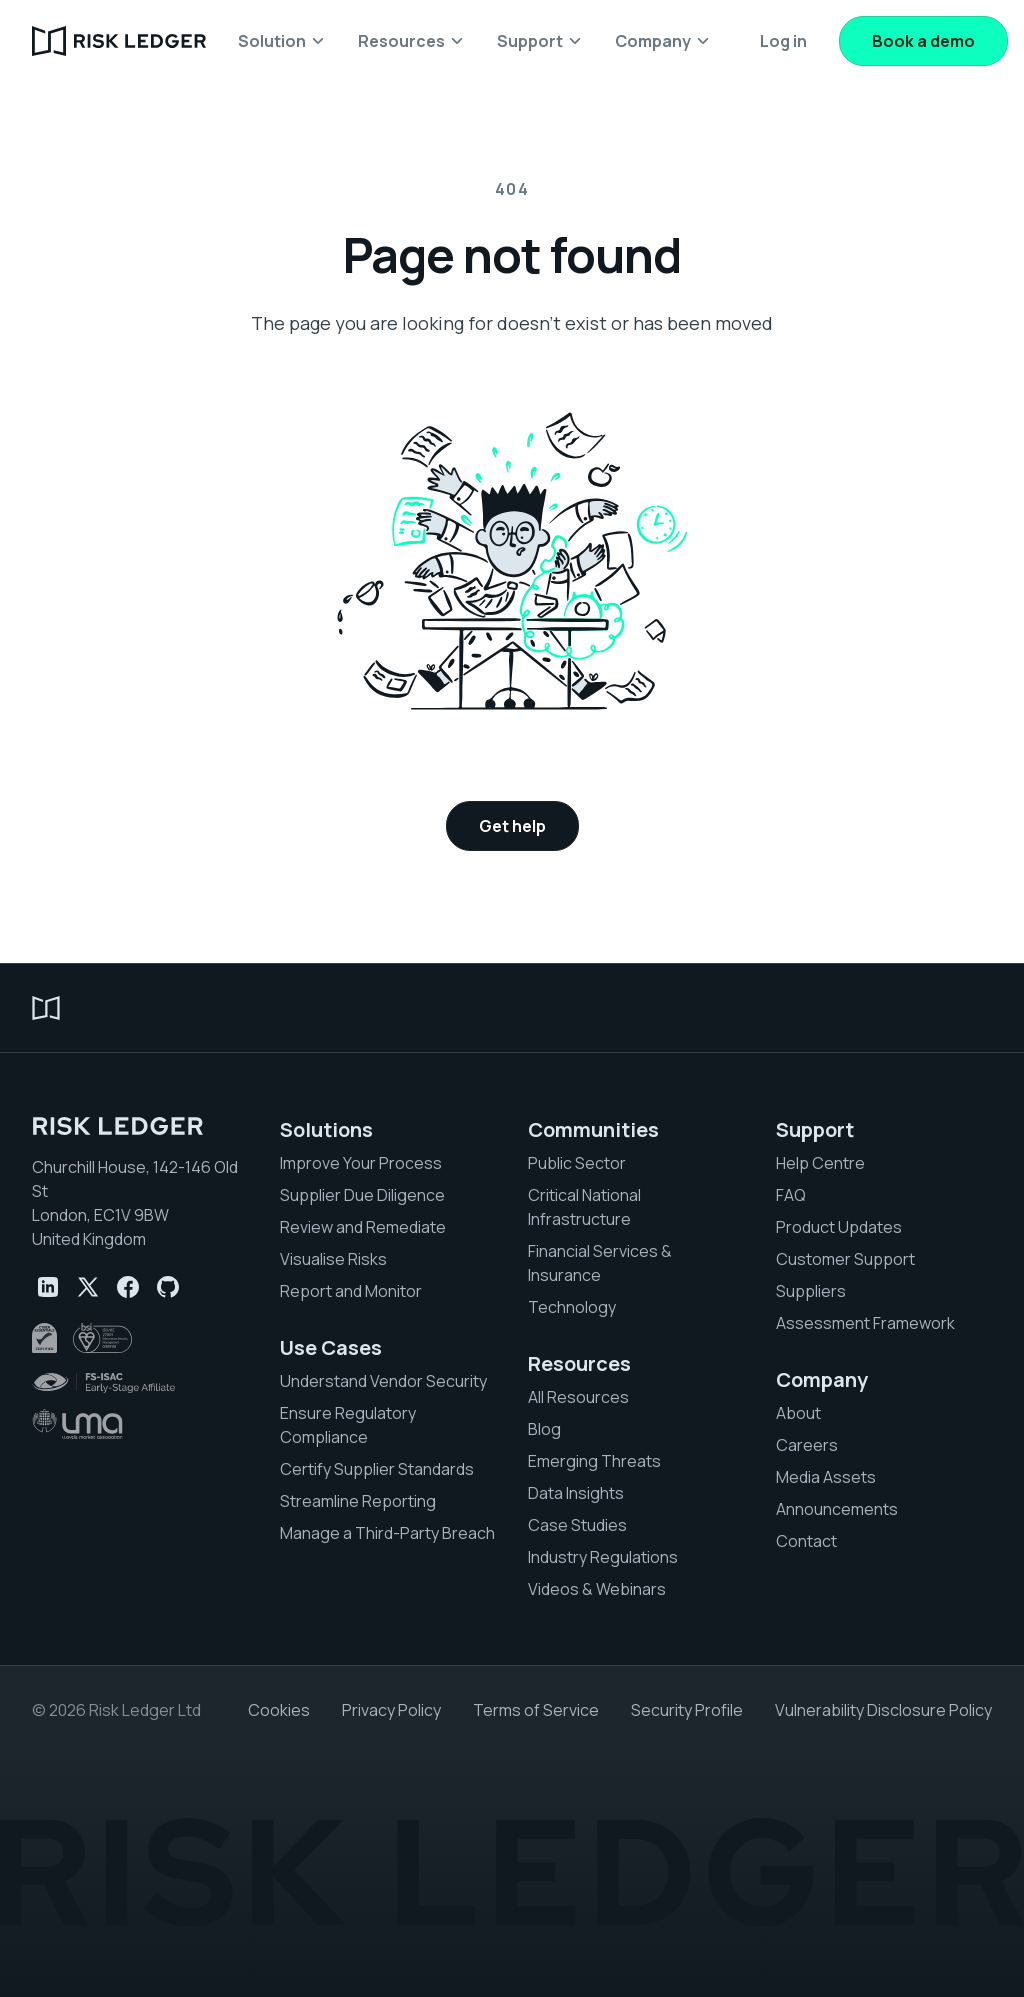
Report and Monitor (351, 1291)
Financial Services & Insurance (600, 1263)
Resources (579, 1364)
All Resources (578, 1397)
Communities (593, 1130)
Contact (806, 1541)
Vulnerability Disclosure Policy (883, 1710)
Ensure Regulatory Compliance (348, 1425)
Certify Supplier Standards (377, 1469)
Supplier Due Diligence (362, 1195)
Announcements (837, 1509)
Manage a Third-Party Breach (387, 1533)
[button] (282, 41)
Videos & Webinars (597, 1589)
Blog (544, 1429)
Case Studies (577, 1525)
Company (822, 1380)
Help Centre (820, 1163)
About (798, 1413)
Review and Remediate (363, 1227)
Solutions (326, 1130)
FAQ (791, 1195)
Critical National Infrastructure (584, 1207)
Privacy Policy (391, 1710)
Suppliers (811, 1291)
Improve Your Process (361, 1163)
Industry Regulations (603, 1557)
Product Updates (839, 1227)
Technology (572, 1307)
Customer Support (845, 1259)
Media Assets (826, 1477)
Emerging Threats (594, 1461)
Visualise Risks (333, 1259)
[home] (119, 41)
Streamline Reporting (358, 1501)
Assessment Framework (865, 1323)
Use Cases (331, 1348)
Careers (807, 1445)
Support (815, 1130)
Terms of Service (536, 1710)
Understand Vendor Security (383, 1381)
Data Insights (576, 1493)
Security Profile (687, 1710)
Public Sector (577, 1163)
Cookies (279, 1710)
